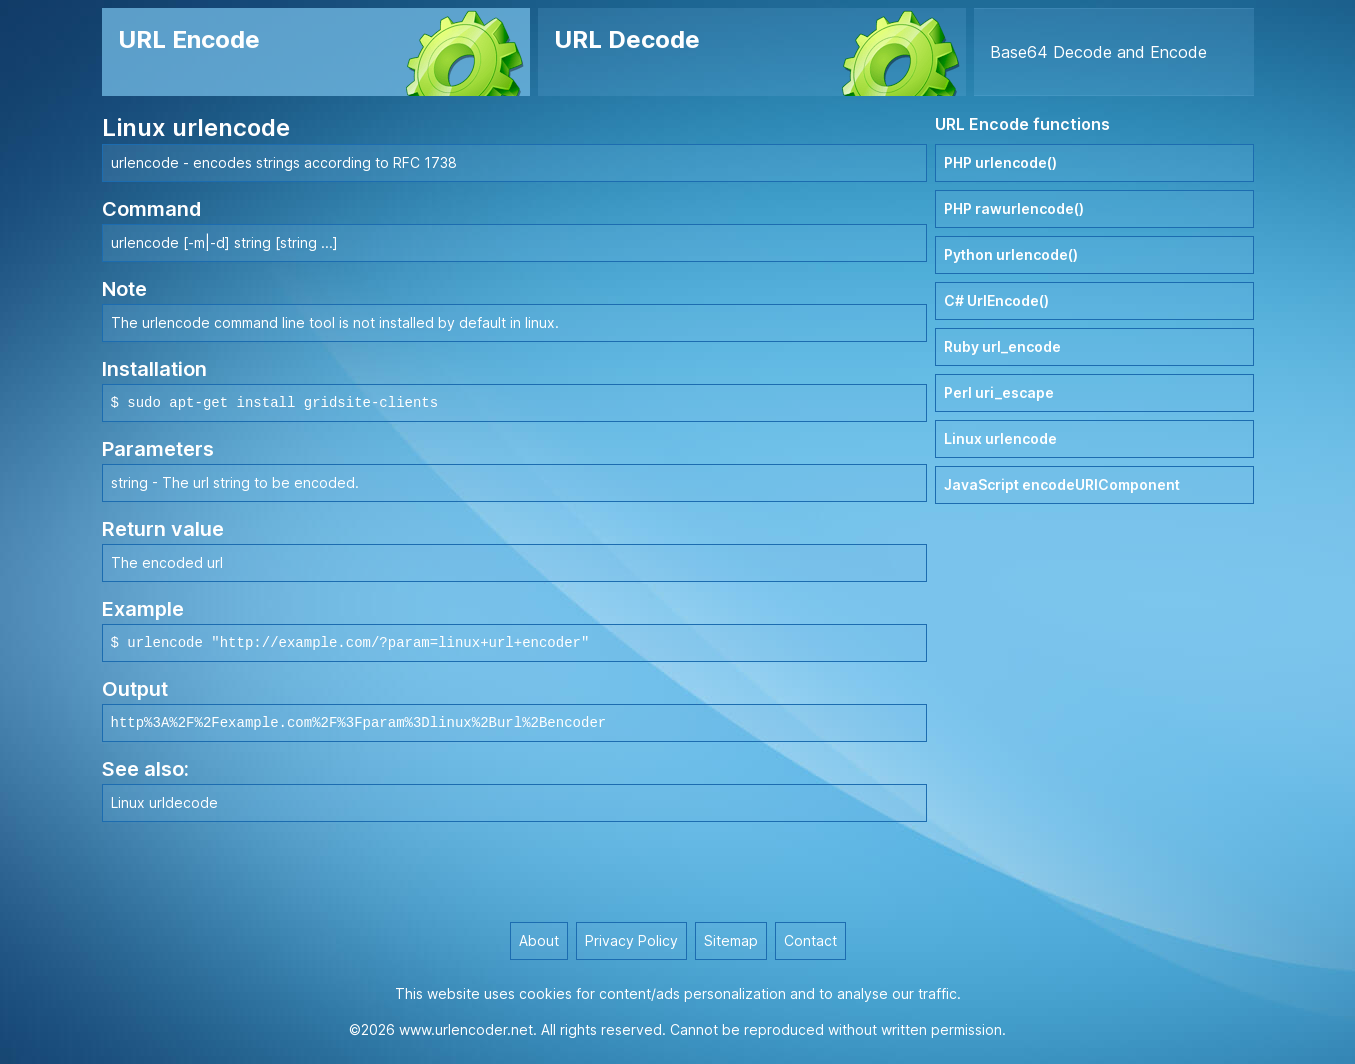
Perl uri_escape (999, 392)
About (539, 940)
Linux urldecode (164, 802)
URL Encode (189, 39)
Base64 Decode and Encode (1098, 52)
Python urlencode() (1011, 254)
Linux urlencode (1000, 438)
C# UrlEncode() (996, 300)
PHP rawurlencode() (1014, 208)
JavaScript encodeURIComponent (1062, 484)
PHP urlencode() (1000, 162)
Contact (810, 940)
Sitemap (731, 940)
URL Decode (627, 39)
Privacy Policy (631, 940)
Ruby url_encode (1002, 346)
